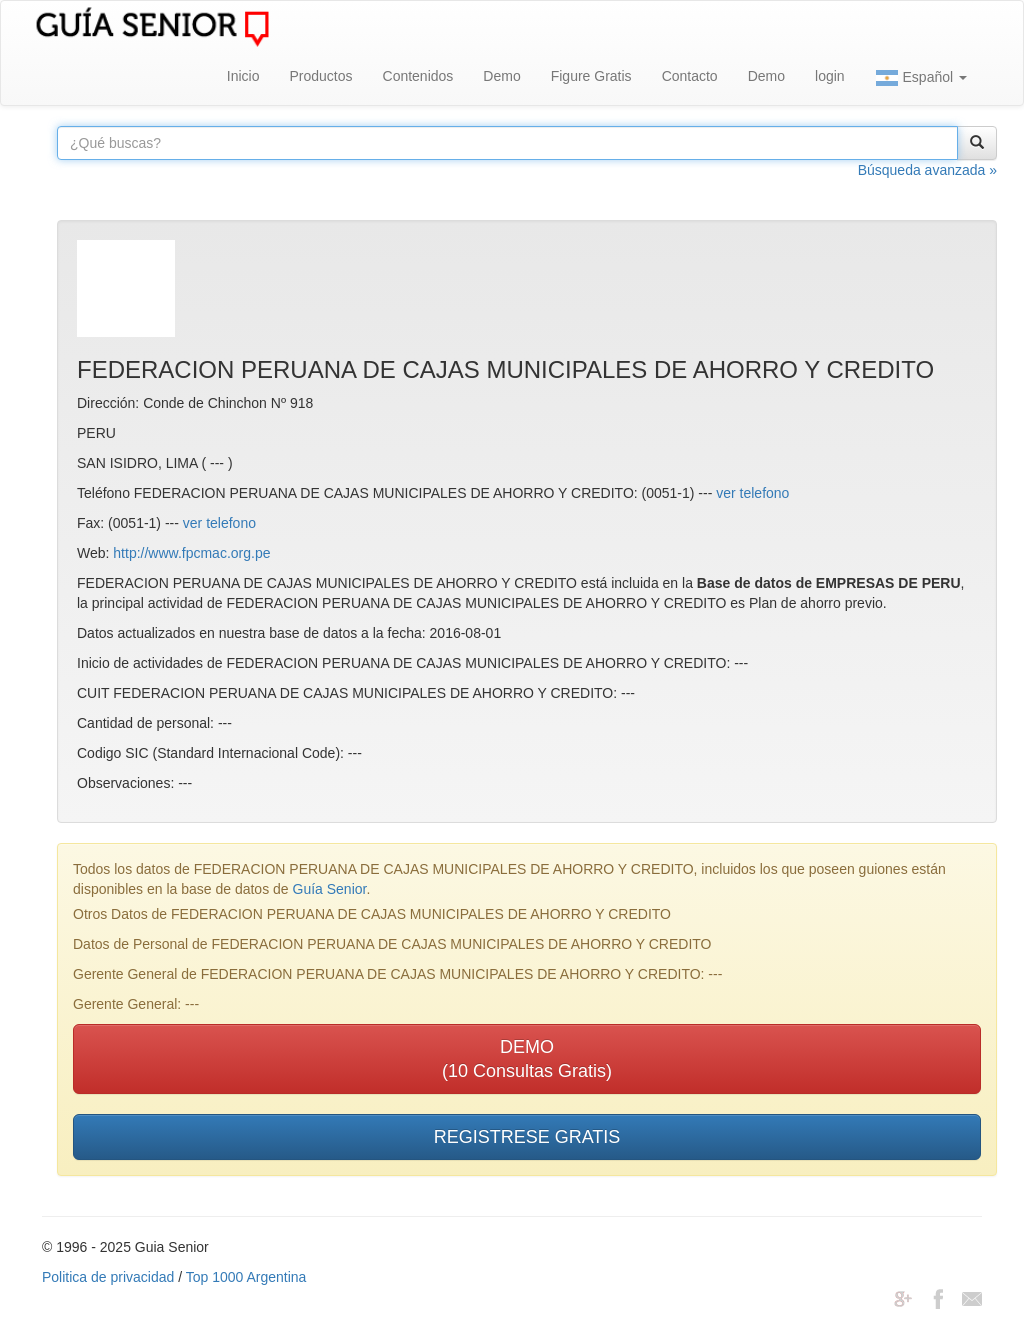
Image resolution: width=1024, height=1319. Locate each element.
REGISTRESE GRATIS (527, 1137)
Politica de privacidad (108, 1277)
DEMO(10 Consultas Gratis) (527, 1059)
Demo (501, 76)
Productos (320, 76)
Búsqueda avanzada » (927, 170)
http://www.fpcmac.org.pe (191, 553)
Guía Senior (330, 889)
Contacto (690, 76)
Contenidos (418, 76)
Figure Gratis (591, 76)
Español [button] (921, 78)
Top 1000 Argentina (246, 1277)
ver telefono (752, 493)
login (830, 76)
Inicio (243, 76)
